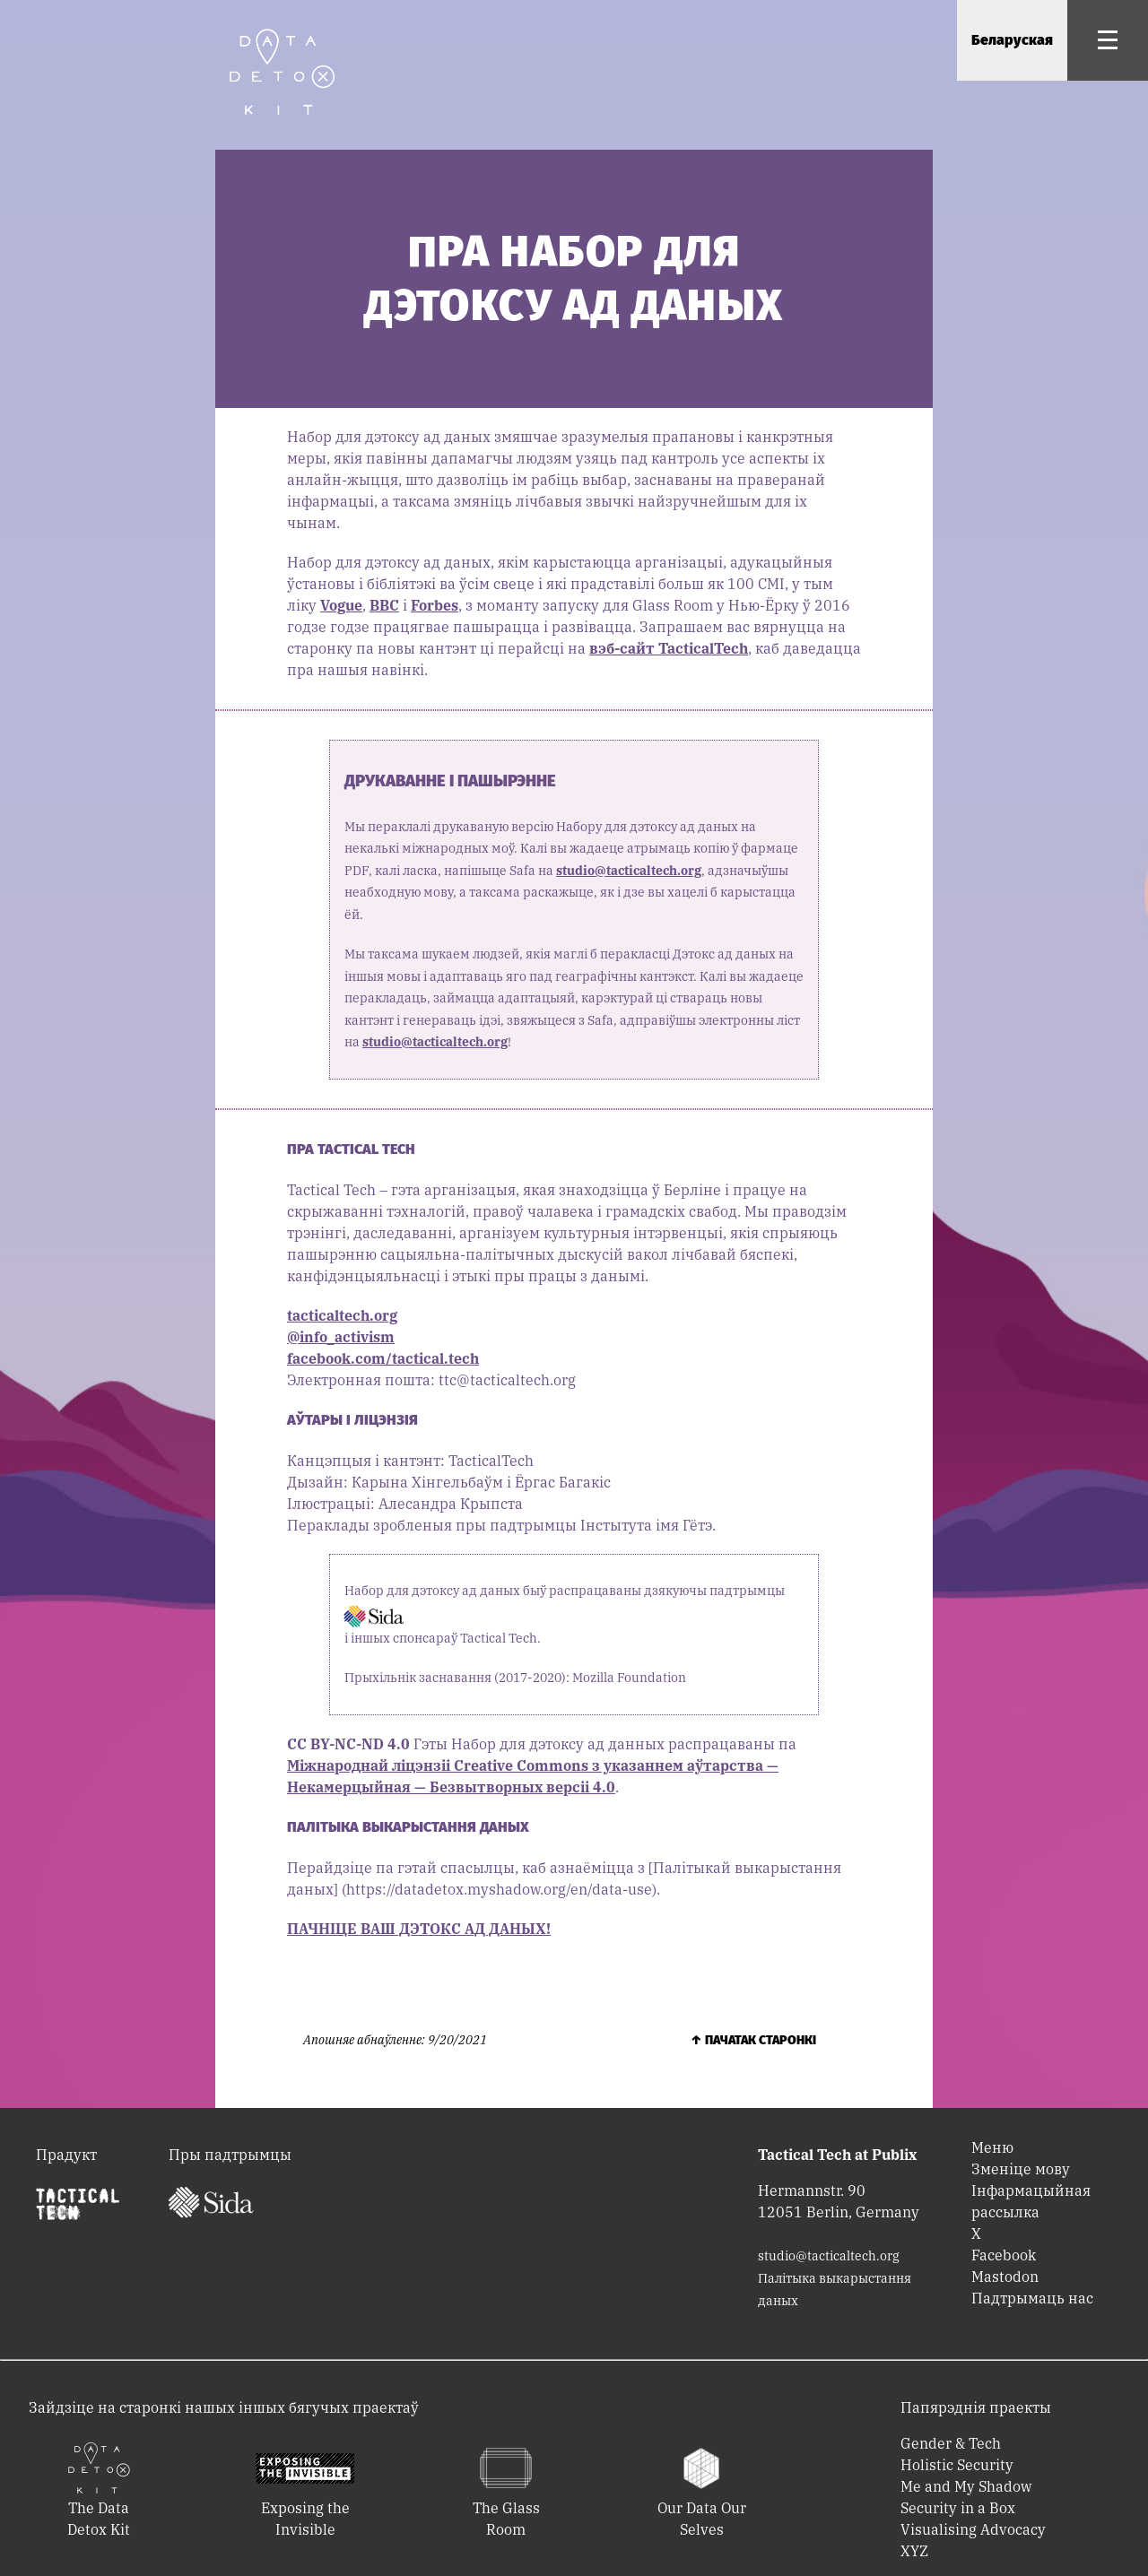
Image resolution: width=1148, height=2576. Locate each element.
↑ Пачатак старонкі (753, 2040)
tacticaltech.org (342, 1315)
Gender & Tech (950, 2443)
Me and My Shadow (965, 2486)
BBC (384, 605)
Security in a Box (957, 2508)
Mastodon (1005, 2276)
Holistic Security (956, 2465)
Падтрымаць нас (1032, 2298)
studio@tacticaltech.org (628, 871)
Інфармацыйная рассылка (1031, 2201)
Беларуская (1012, 39)
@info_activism (341, 1337)
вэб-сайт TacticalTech (668, 648)
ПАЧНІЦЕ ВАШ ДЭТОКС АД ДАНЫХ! (419, 1929)
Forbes (434, 605)
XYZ (914, 2551)
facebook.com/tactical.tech (383, 1358)
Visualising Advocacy (973, 2529)
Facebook (1003, 2255)
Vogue (341, 605)
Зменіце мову (1020, 2169)
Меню (992, 2147)
